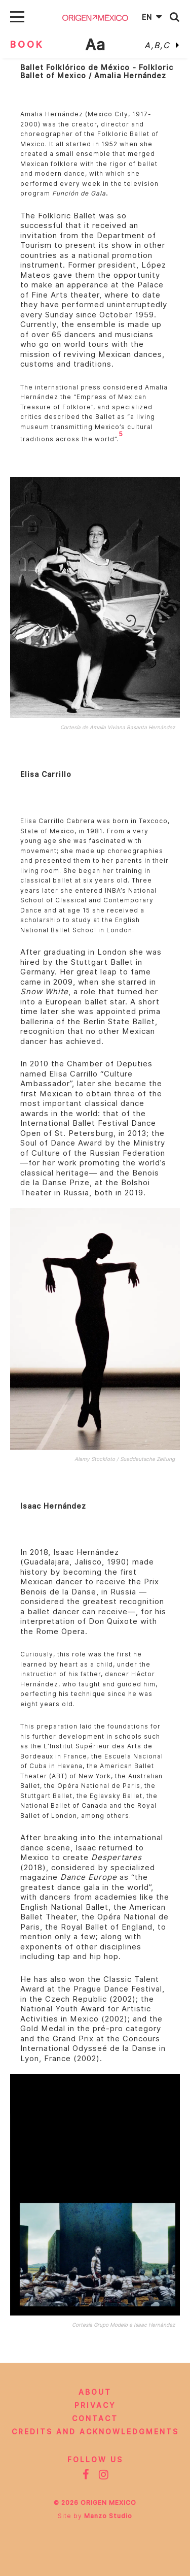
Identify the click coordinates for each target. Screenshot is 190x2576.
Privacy (95, 2405)
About (95, 2392)
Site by (95, 2516)
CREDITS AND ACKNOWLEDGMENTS (95, 2432)
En (153, 17)
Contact (95, 2419)
